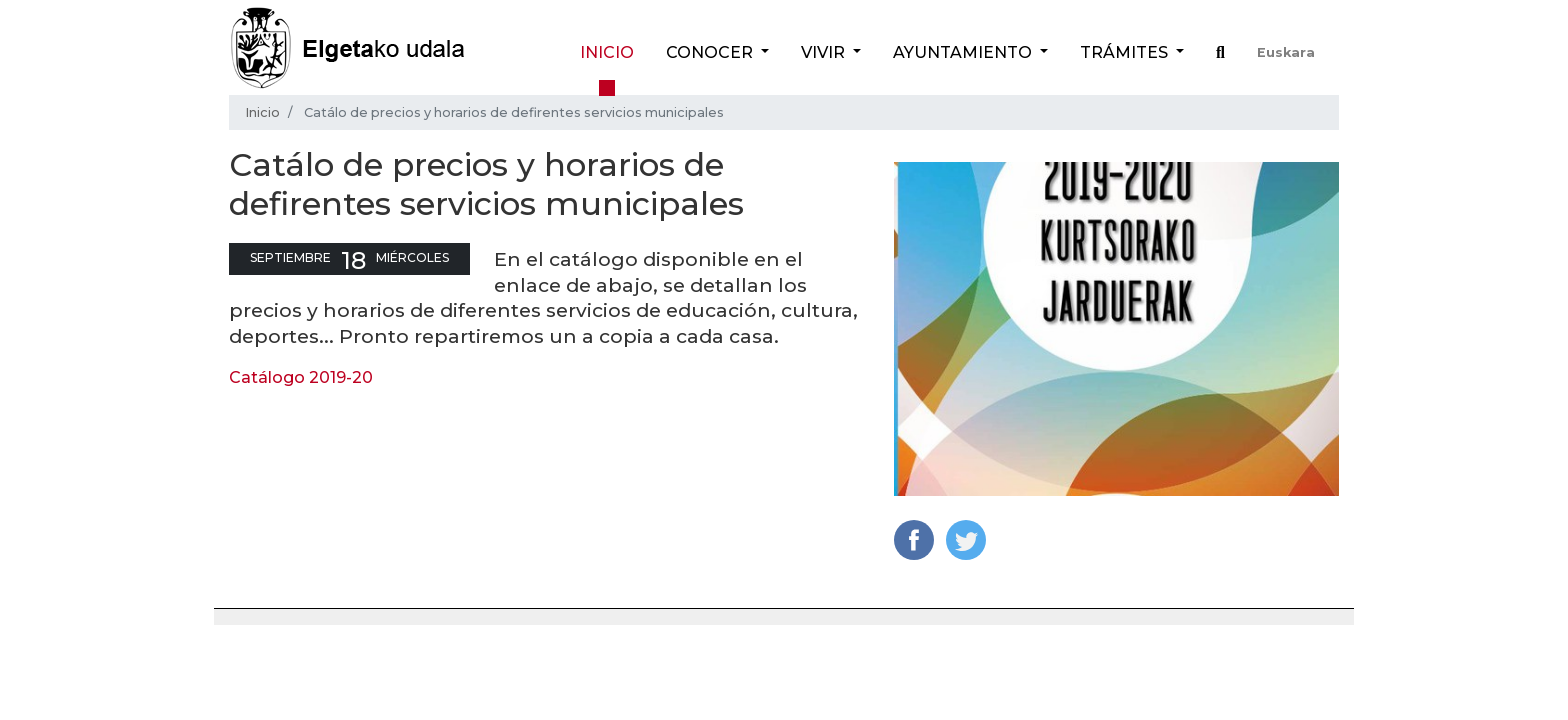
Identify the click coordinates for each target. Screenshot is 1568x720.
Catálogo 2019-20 (301, 377)
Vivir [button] (825, 52)
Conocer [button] (711, 52)
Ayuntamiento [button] (964, 52)
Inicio (607, 52)
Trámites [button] (1126, 52)
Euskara (1286, 52)
